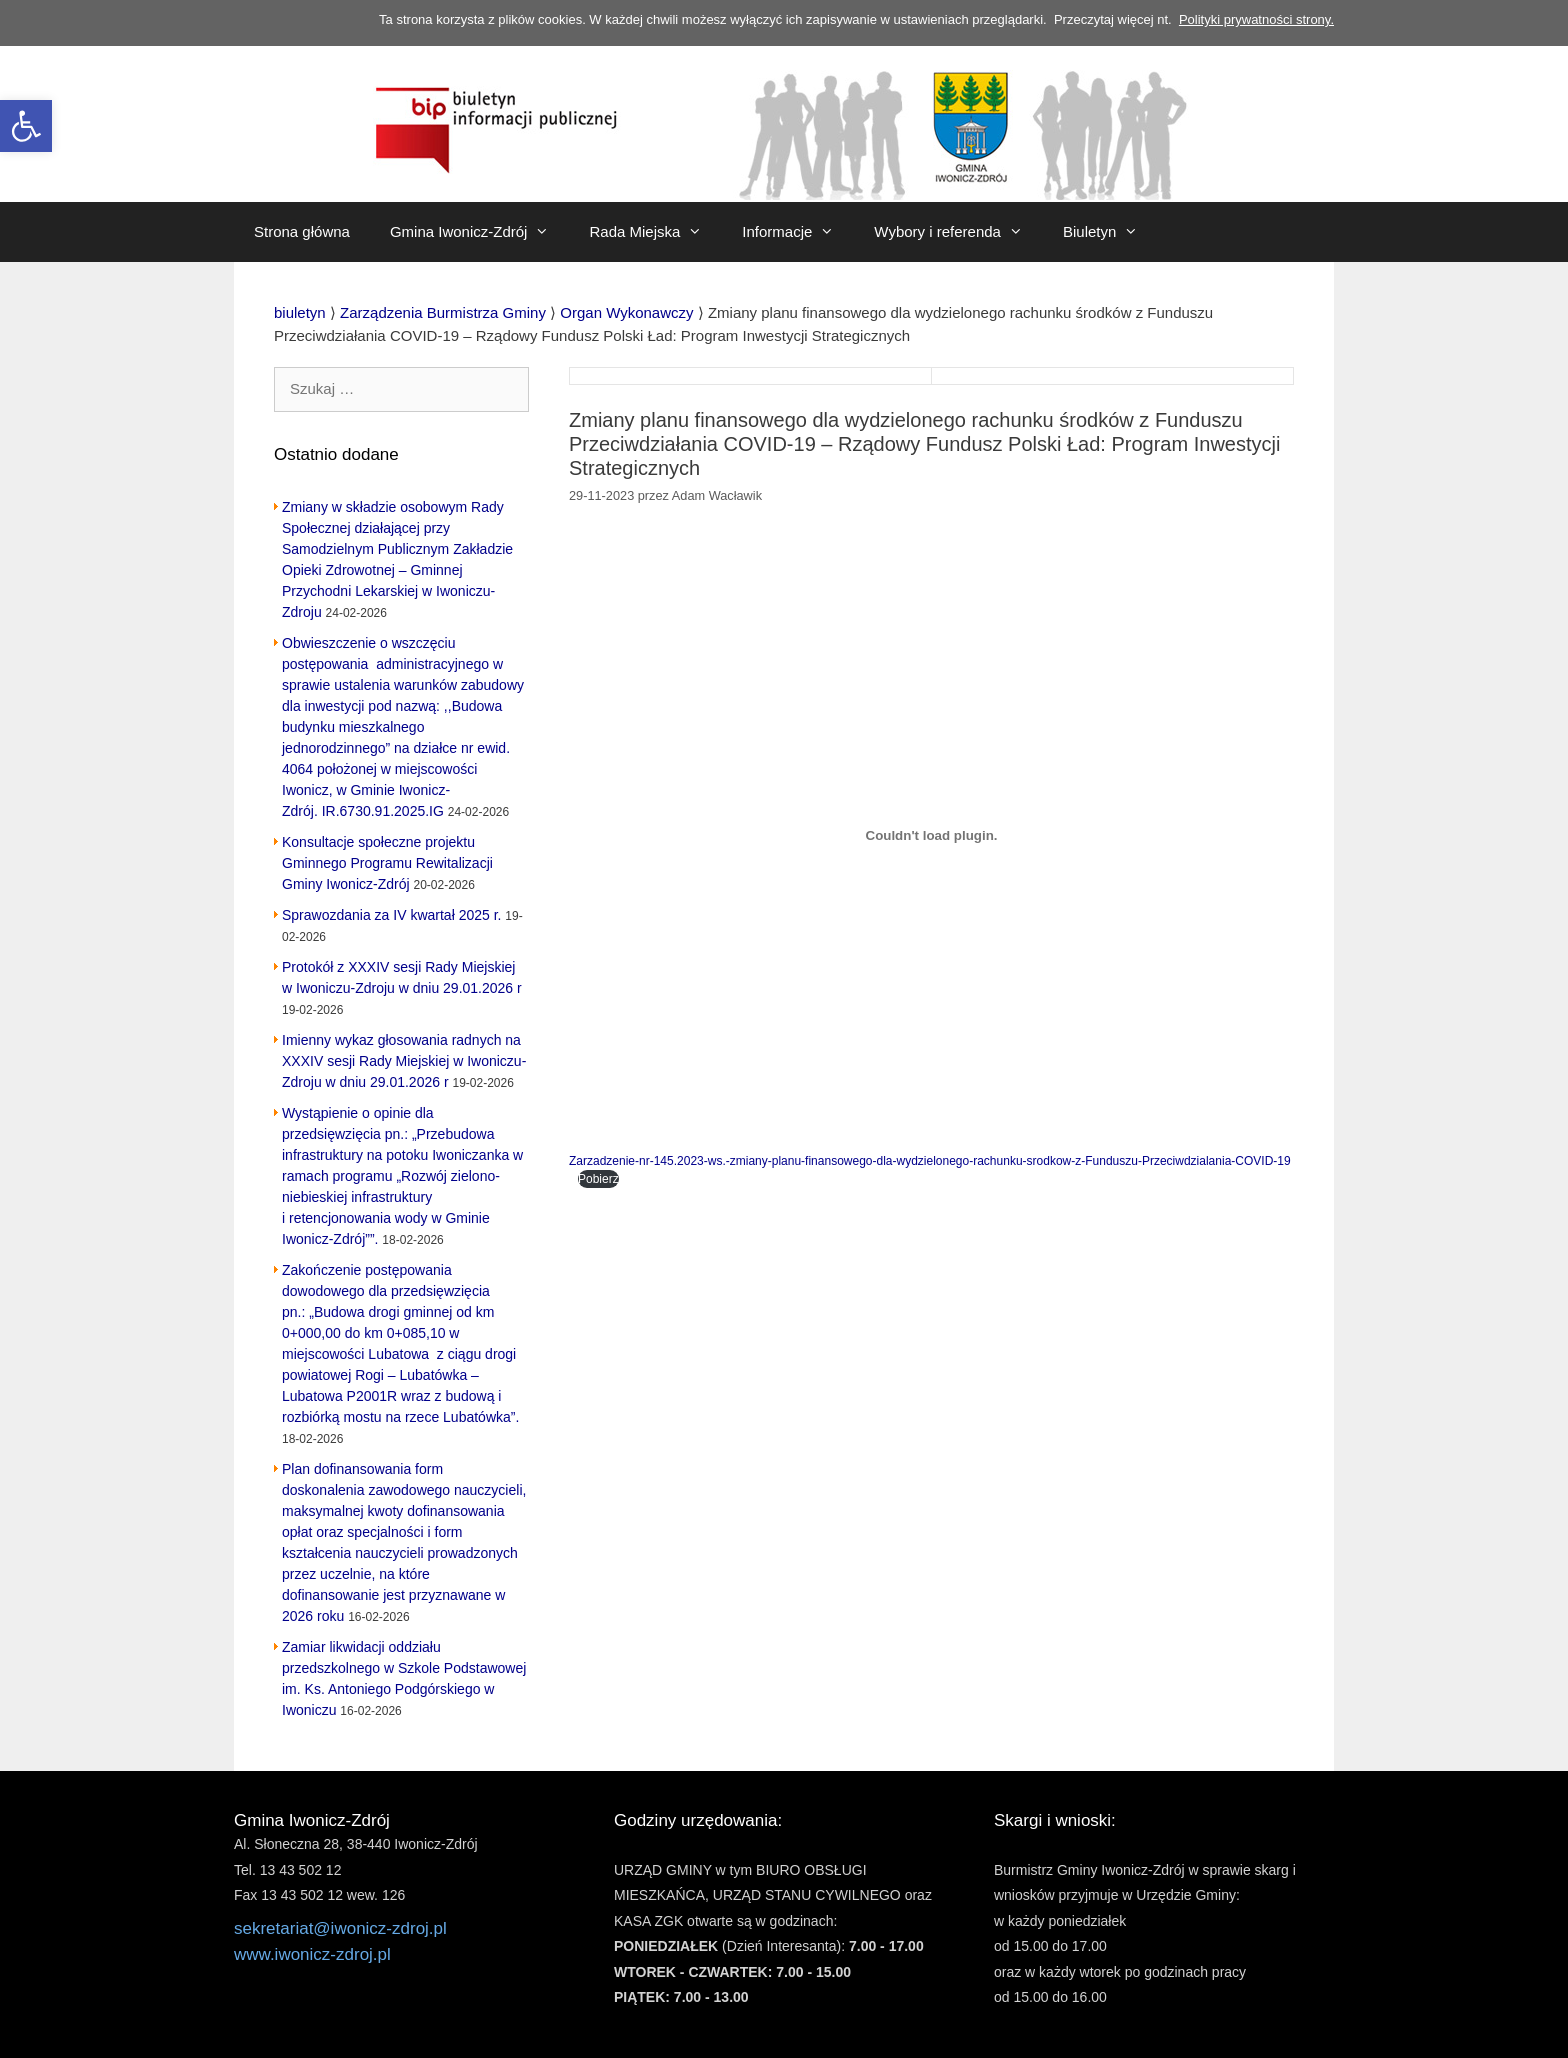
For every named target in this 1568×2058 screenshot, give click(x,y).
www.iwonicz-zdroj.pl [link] (312, 1954)
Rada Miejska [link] (655, 232)
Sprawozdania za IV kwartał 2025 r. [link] (391, 915)
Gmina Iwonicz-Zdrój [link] (480, 232)
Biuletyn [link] (1110, 232)
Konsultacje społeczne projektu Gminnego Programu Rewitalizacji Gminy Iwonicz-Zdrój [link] (387, 863)
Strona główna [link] (302, 231)
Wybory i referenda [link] (958, 232)
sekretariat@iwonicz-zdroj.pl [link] (340, 1928)
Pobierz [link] (598, 1179)
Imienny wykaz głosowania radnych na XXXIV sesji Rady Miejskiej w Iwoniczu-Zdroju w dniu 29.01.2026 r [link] (404, 1061)
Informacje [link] (798, 232)
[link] (26, 126)
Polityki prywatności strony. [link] (1256, 19)
